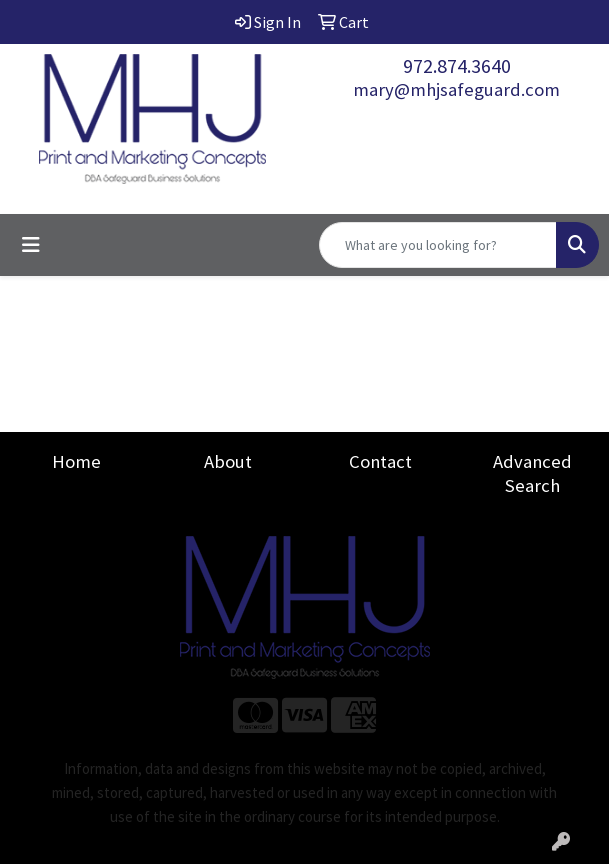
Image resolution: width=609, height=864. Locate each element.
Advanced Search (532, 473)
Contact (380, 461)
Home (76, 461)
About (228, 461)
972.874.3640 (457, 65)
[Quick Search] (438, 245)
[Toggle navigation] (31, 245)
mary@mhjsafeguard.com (456, 89)
